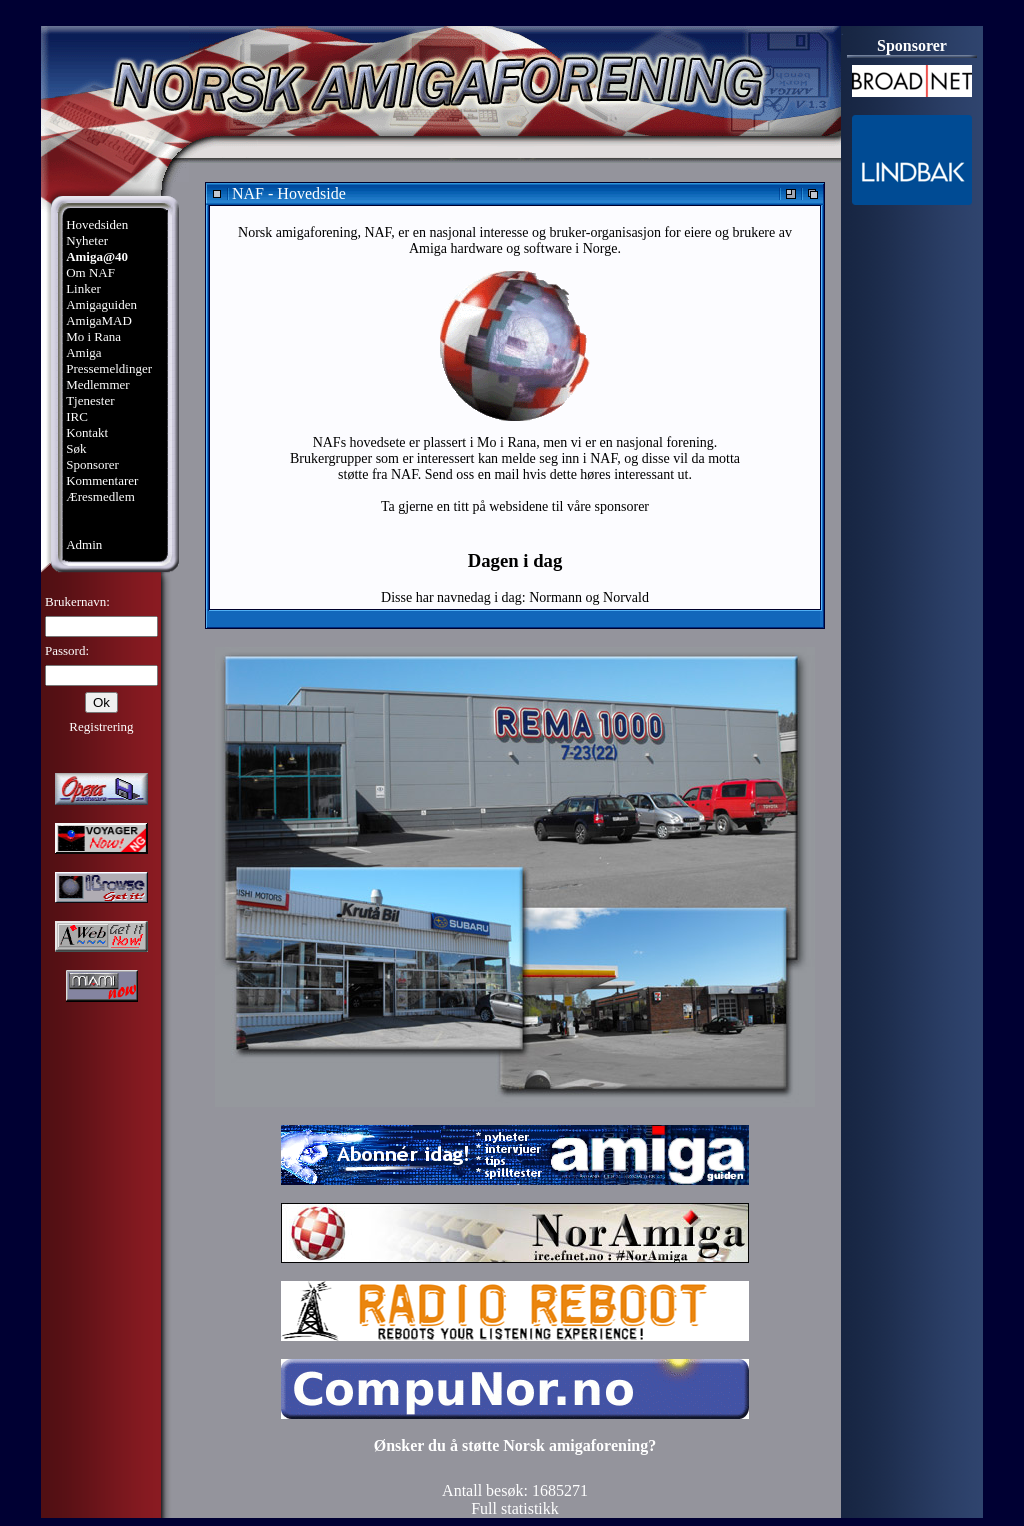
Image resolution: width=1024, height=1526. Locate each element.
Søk (76, 448)
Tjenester (90, 400)
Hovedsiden (97, 224)
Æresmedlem (100, 496)
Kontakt (87, 432)
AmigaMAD (99, 320)
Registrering (101, 726)
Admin (84, 544)
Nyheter (87, 240)
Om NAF (90, 272)
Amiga (83, 352)
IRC (77, 416)
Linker (83, 288)
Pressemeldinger (109, 368)
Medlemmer (98, 384)
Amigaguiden (101, 304)
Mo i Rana (93, 336)
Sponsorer (92, 464)
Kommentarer (102, 480)
